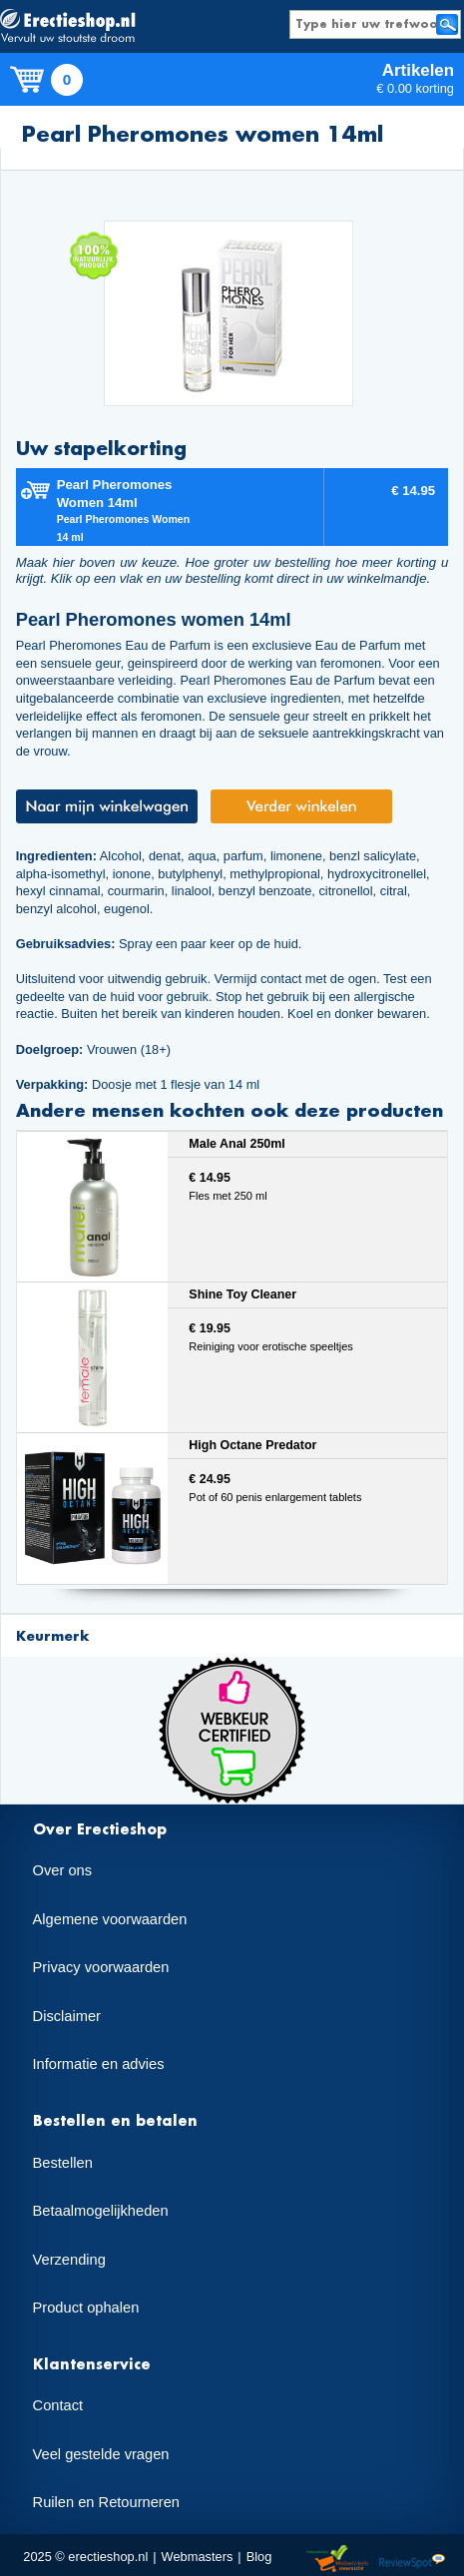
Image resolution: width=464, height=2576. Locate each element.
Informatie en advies (99, 2064)
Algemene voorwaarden (110, 1919)
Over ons (62, 1870)
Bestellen (63, 2163)
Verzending (69, 2260)
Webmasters (197, 2556)
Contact (58, 2405)
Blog (259, 2556)
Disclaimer (67, 2016)
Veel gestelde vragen (101, 2454)
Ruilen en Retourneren (106, 2502)
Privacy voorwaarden (101, 1967)
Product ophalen (86, 2308)
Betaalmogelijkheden (101, 2211)
